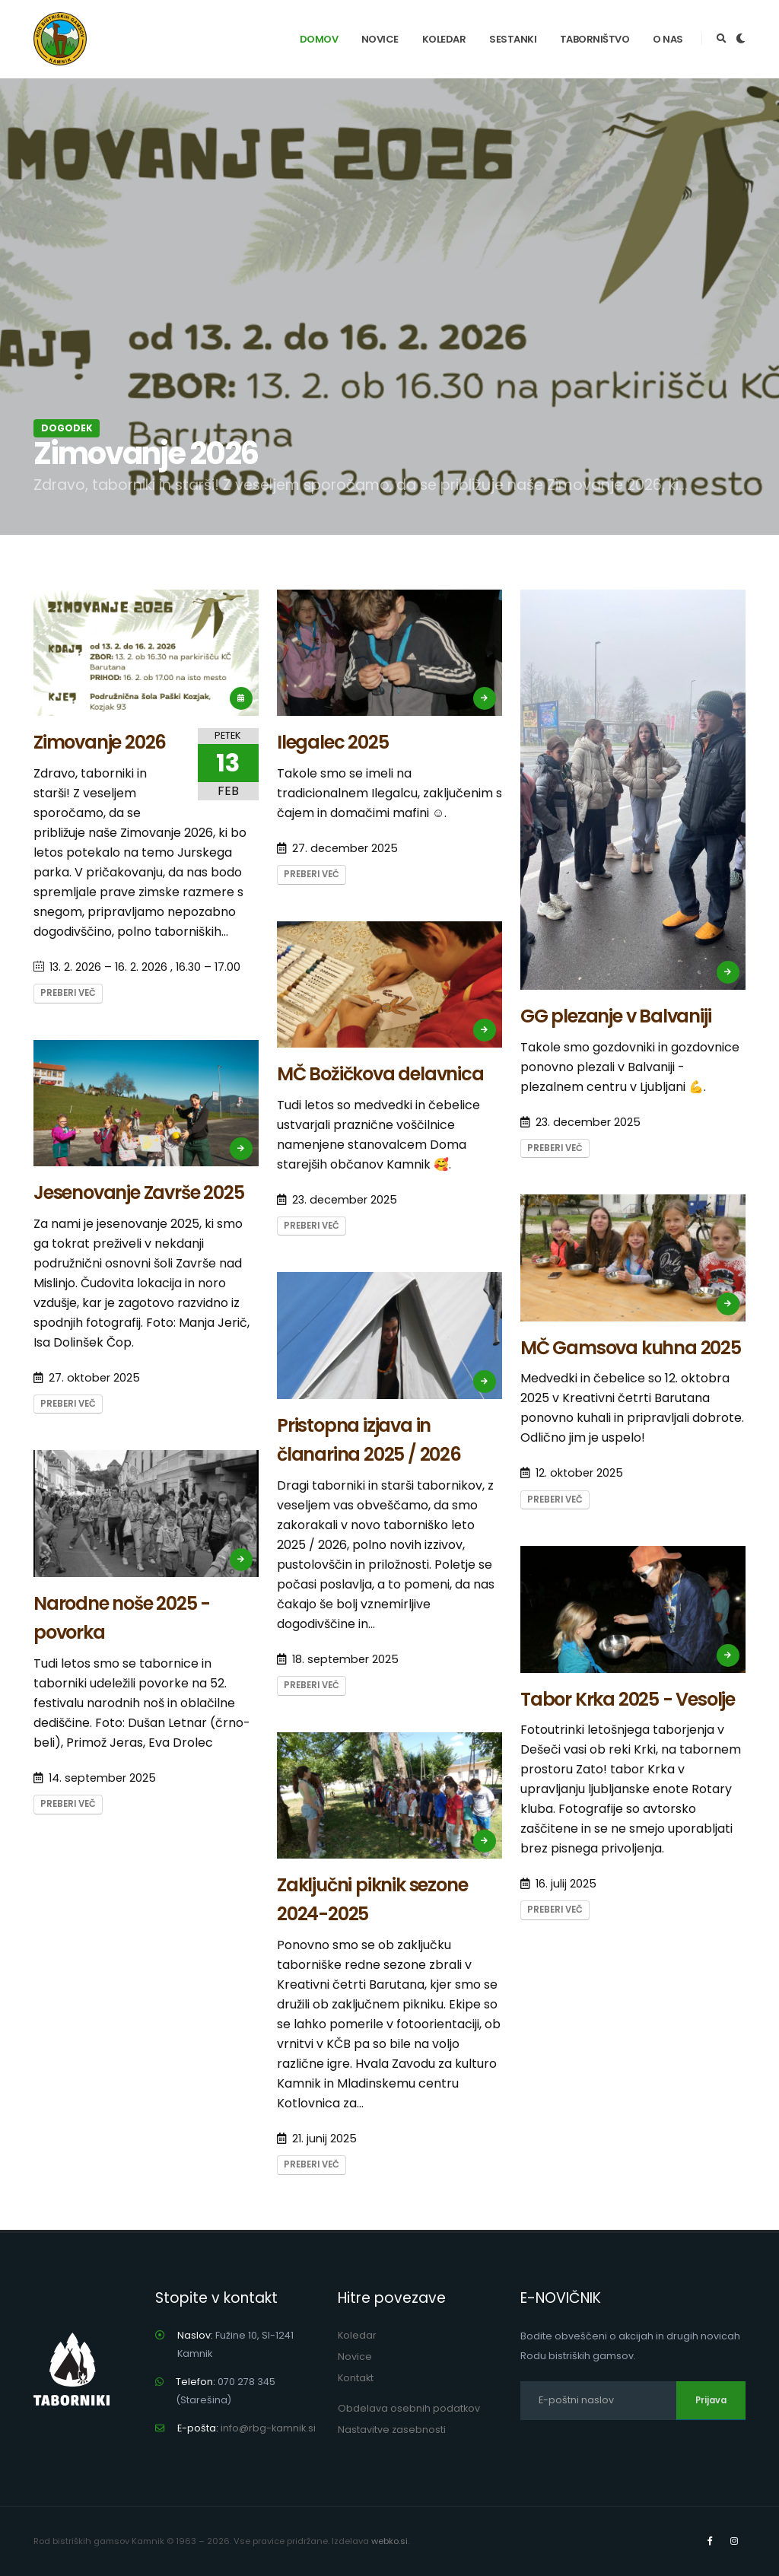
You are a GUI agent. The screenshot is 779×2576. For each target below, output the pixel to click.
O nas (668, 39)
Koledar (444, 39)
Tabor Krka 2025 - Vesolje (627, 1699)
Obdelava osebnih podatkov (409, 2408)
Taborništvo (595, 39)
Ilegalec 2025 (332, 742)
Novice (380, 39)
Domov (319, 39)
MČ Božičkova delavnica (380, 1073)
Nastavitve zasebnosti (392, 2429)
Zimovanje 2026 (99, 742)
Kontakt (356, 2377)
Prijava (711, 2400)
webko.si (389, 2541)
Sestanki (512, 39)
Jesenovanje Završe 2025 (138, 1192)
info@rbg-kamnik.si (268, 2428)
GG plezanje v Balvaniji (615, 1016)
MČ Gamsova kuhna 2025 (630, 1347)
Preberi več (68, 993)
